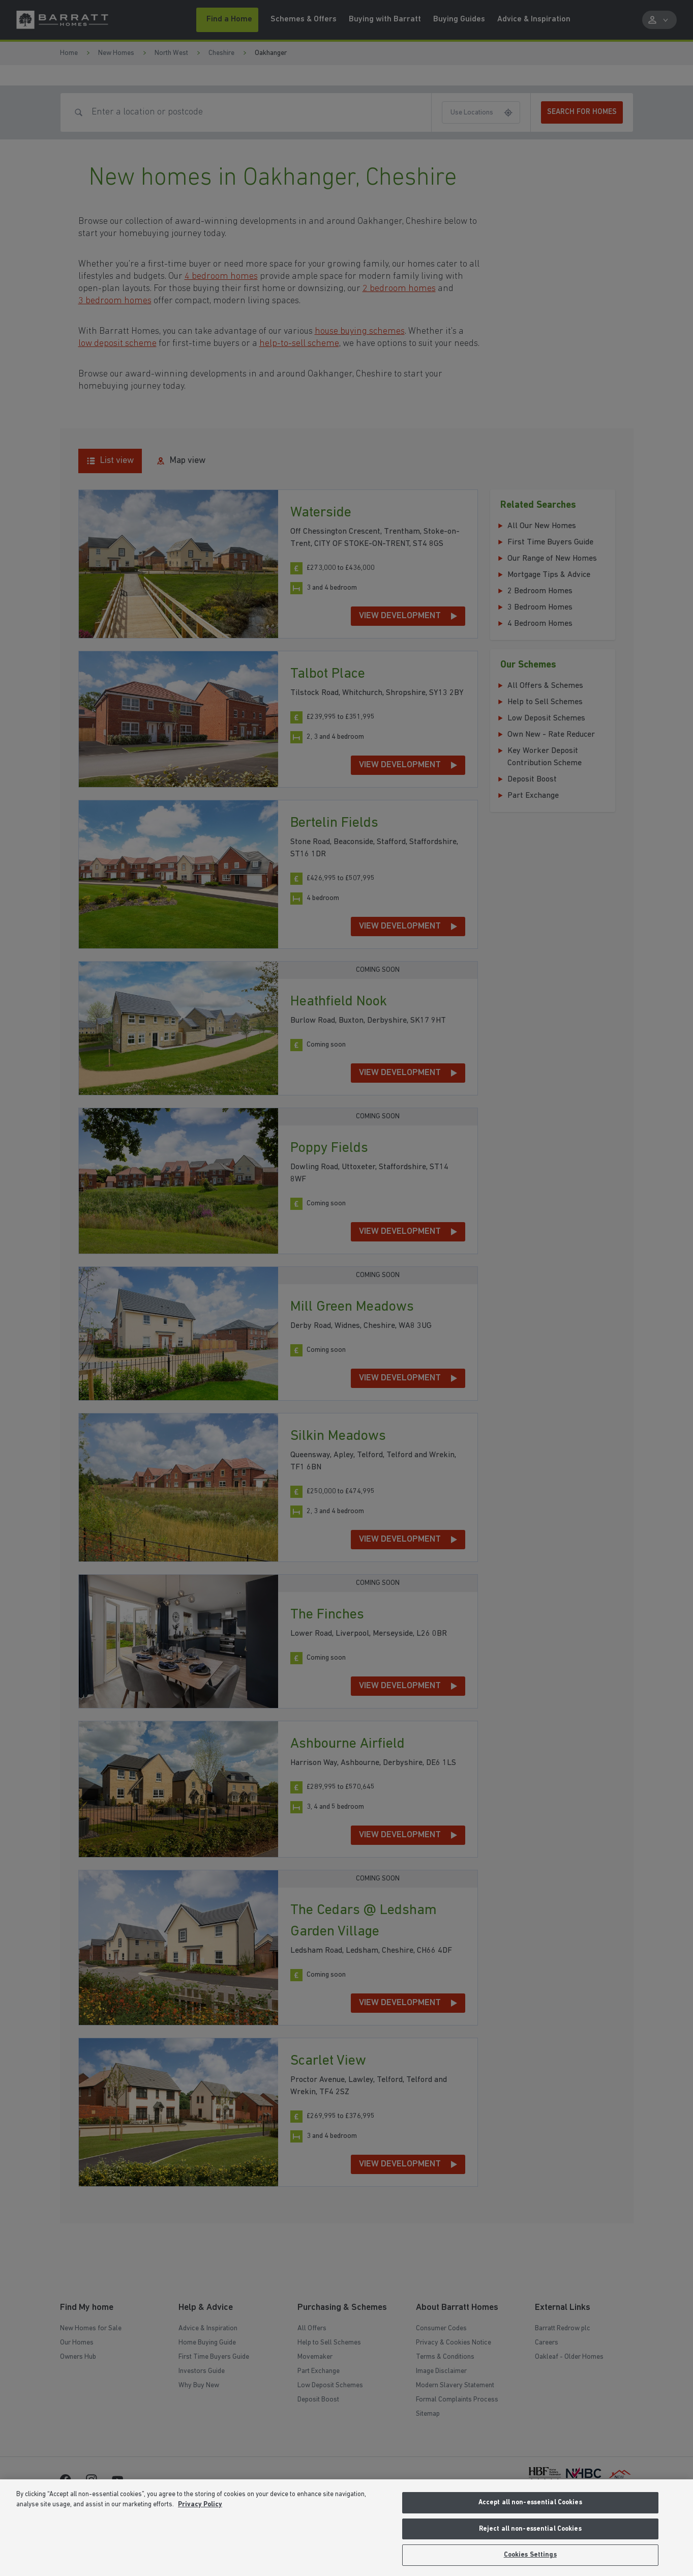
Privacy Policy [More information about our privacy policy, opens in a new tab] (200, 2504)
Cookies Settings (530, 2555)
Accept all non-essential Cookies (530, 2502)
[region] (346, 2527)
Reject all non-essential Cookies (530, 2529)
